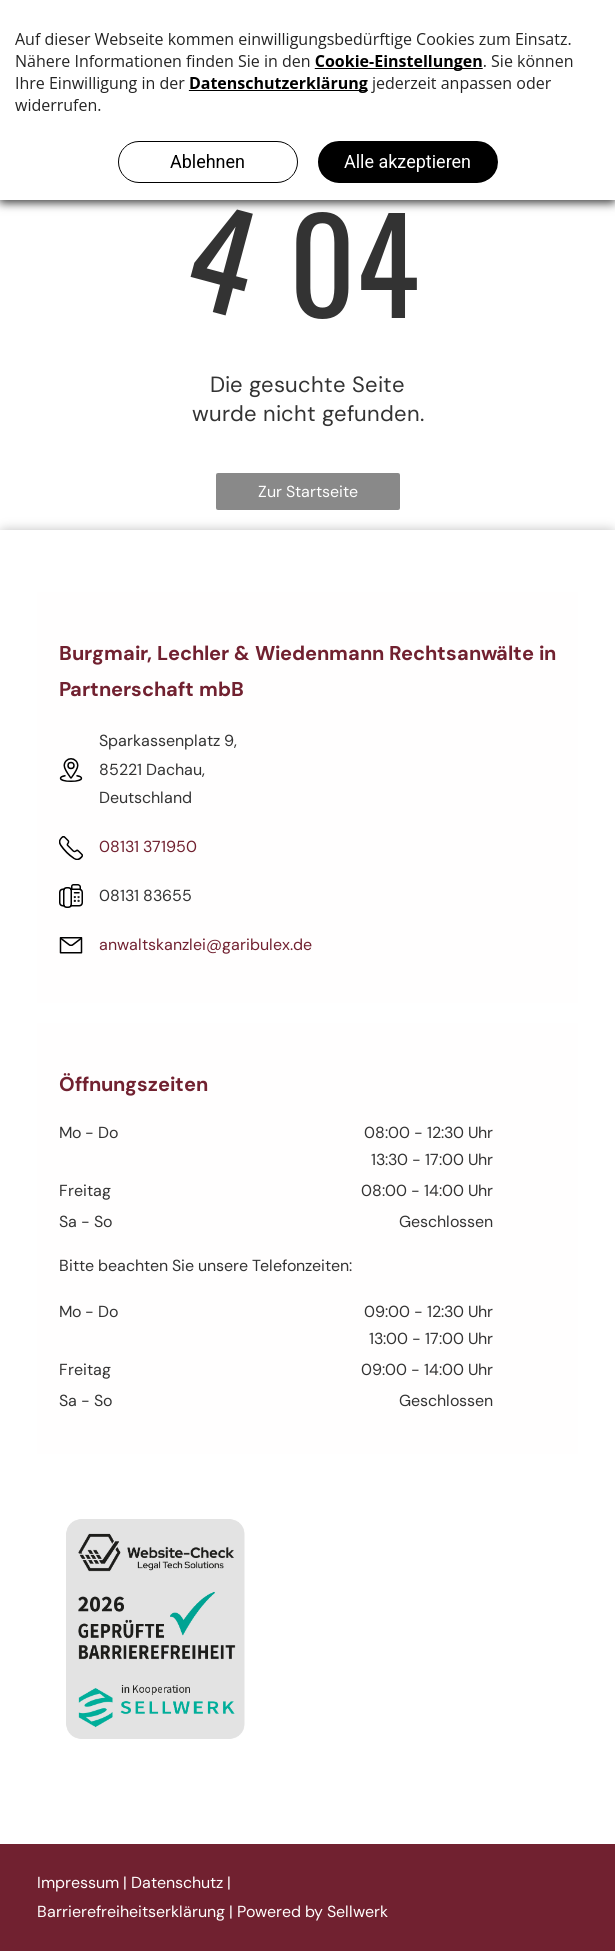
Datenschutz (177, 1882)
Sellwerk (357, 1911)
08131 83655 (145, 895)
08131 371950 (148, 846)
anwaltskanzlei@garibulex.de (205, 944)
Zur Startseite (308, 491)
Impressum (78, 1882)
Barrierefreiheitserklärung (131, 1911)
